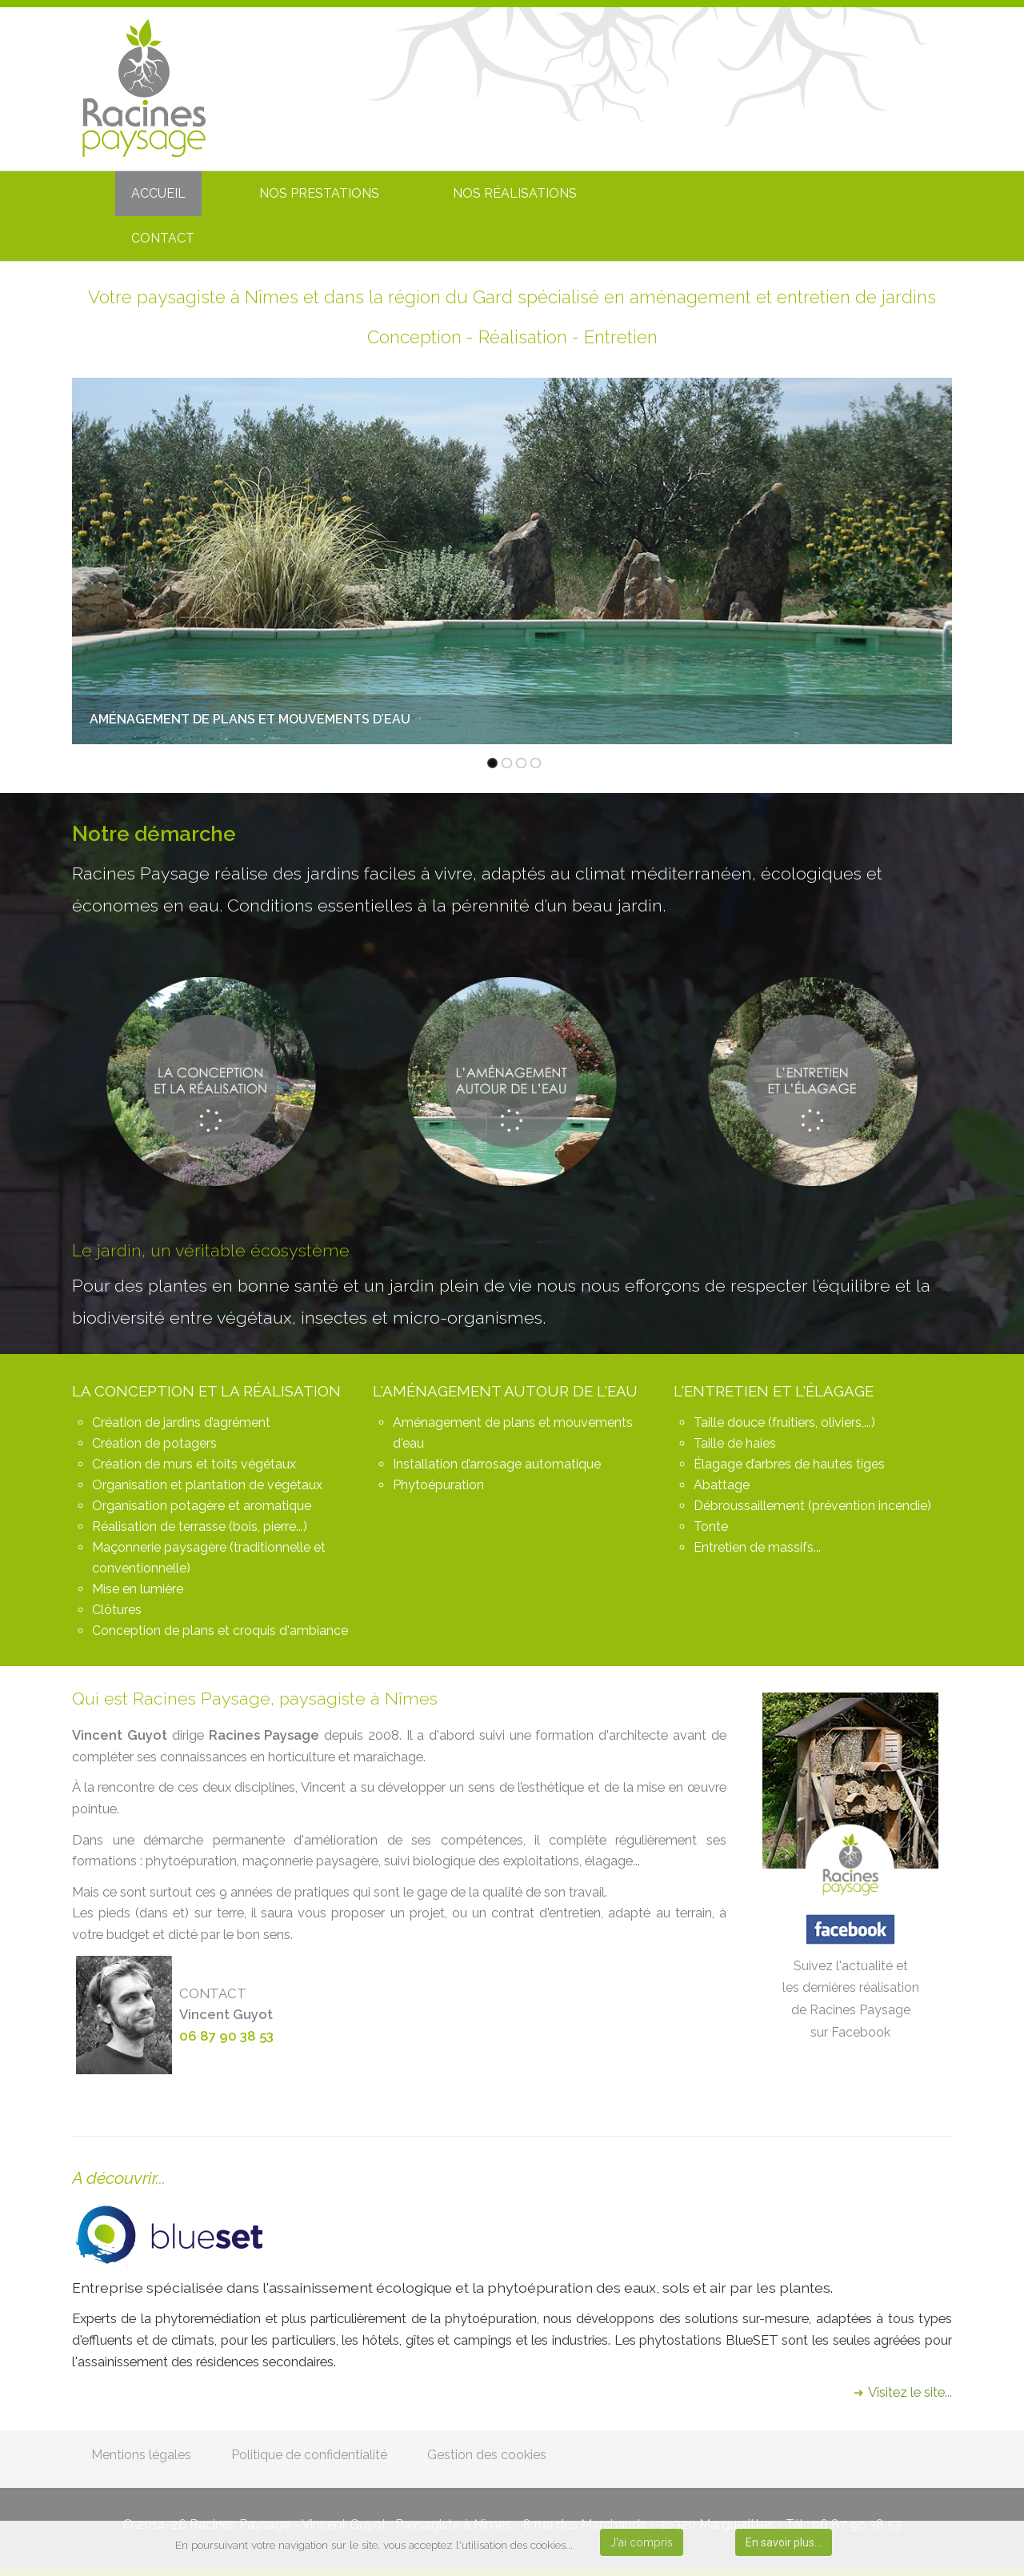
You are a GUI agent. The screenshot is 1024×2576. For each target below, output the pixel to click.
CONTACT (162, 238)
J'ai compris (641, 2542)
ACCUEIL (158, 193)
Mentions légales (141, 2454)
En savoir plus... (784, 2542)
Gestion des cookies (486, 2454)
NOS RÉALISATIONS (515, 193)
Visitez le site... (910, 2392)
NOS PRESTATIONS (319, 193)
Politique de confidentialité (309, 2454)
